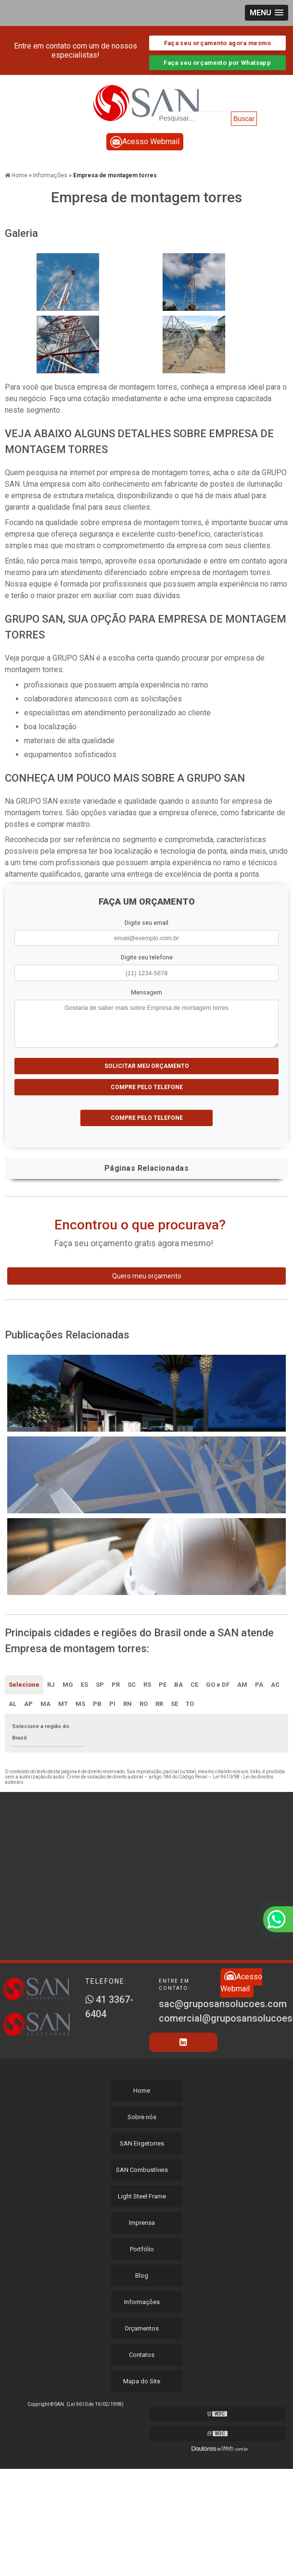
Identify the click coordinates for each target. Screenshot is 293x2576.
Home (141, 2090)
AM (242, 1684)
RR (159, 1703)
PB (97, 1703)
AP (28, 1703)
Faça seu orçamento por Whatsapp (217, 62)
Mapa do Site (141, 2381)
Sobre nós (141, 2117)
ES (84, 1684)
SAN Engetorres (142, 2143)
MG (68, 1684)
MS (80, 1703)
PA (259, 1684)
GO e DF (217, 1684)
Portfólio (142, 2249)
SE (174, 1703)
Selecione (24, 1684)
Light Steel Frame (142, 2196)
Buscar (244, 119)
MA (45, 1703)
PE (162, 1684)
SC (131, 1684)
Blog (141, 2275)
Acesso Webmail (144, 142)
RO (144, 1703)
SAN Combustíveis (142, 2169)
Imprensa (142, 2222)
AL (12, 1703)
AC (275, 1684)
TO (190, 1703)
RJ (51, 1684)
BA (178, 1684)
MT (63, 1703)
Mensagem (146, 992)
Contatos (141, 2354)
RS (147, 1684)
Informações (142, 2302)
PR (116, 1684)
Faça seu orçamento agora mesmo (217, 43)
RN (127, 1703)
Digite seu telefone (147, 957)
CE (194, 1684)
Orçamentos (142, 2328)
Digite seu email (146, 922)
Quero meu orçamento (146, 1276)
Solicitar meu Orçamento (146, 1066)
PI (112, 1703)
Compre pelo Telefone (147, 1087)
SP (100, 1684)
